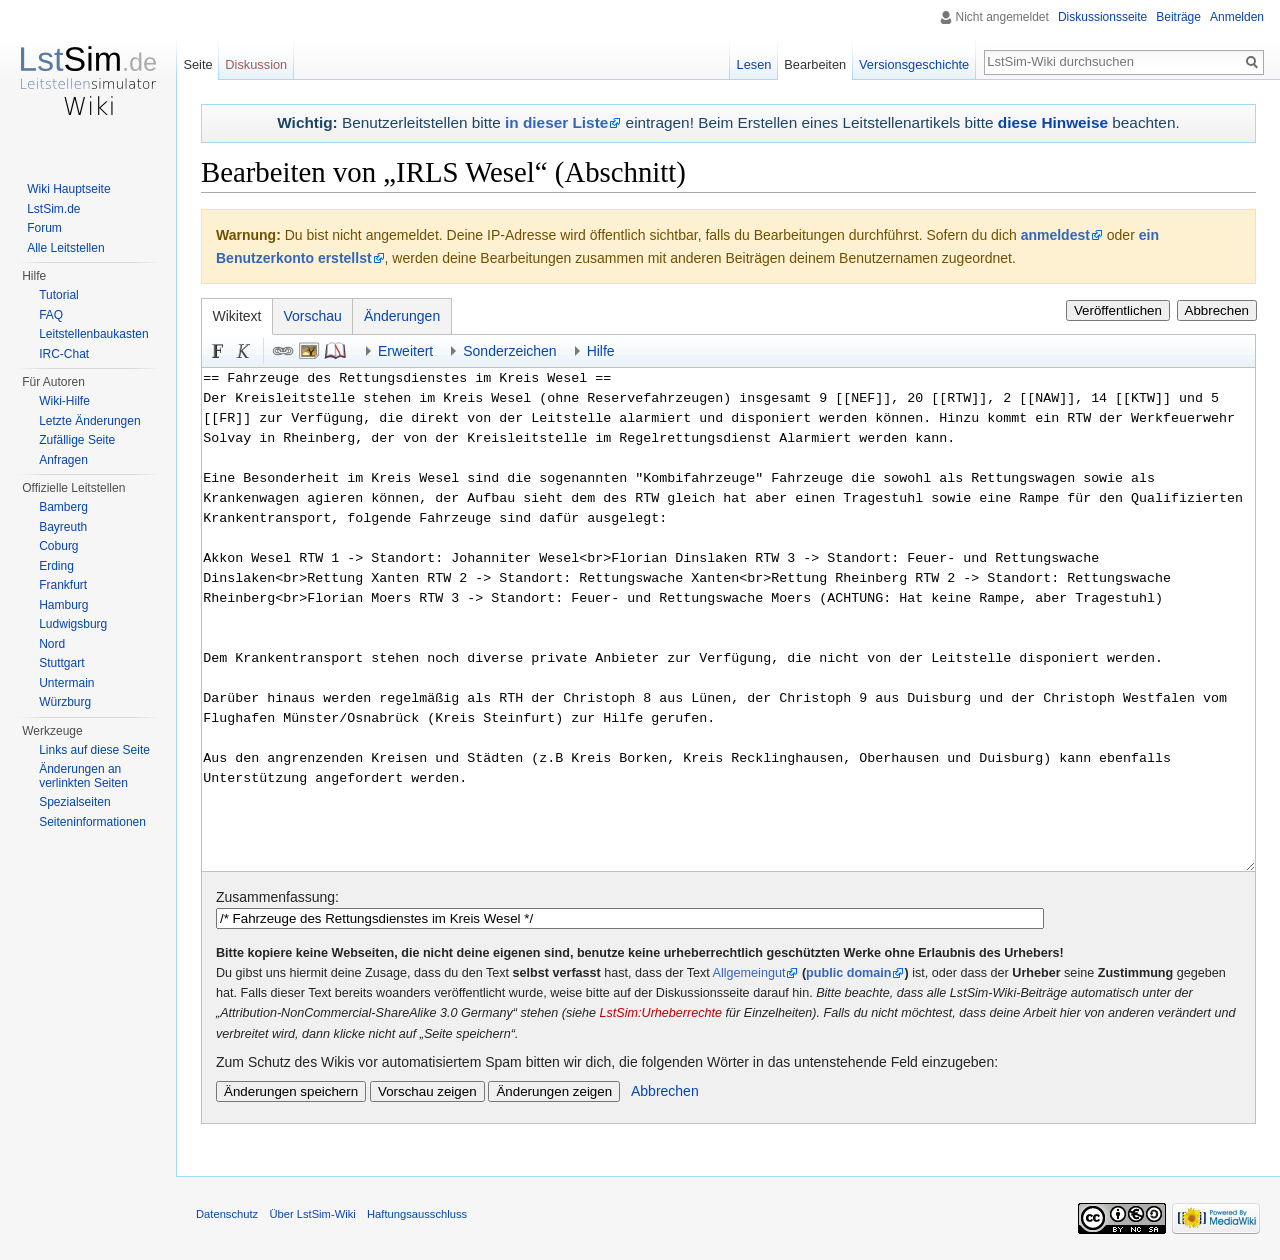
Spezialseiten (74, 802)
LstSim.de (53, 209)
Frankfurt (63, 585)
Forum (44, 228)
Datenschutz (227, 1214)
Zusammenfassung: (277, 897)
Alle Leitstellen (65, 248)
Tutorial (59, 295)
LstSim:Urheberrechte (661, 1013)
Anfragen (63, 460)
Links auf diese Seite (94, 750)
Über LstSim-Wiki (312, 1214)
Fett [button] (218, 351)
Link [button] (283, 351)
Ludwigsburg (73, 624)
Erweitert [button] (405, 351)
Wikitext (237, 316)
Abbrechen (1217, 310)
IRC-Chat (64, 354)
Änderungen (402, 316)
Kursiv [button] (244, 351)
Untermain (66, 683)
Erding (56, 566)
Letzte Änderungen (89, 421)
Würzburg (65, 702)
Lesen (754, 64)
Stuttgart (61, 663)
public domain (848, 973)
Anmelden (1237, 17)
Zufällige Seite (77, 440)
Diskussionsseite (1102, 17)
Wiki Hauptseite (68, 189)
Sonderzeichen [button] (509, 351)
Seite (197, 64)
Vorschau (313, 316)
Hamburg (63, 605)
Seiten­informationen (92, 822)
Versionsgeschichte (914, 64)
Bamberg (63, 507)
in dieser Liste (556, 122)
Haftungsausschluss (417, 1214)
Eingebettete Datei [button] (309, 351)
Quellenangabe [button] (335, 351)
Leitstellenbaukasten (93, 334)
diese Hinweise (1053, 122)
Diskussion (256, 64)
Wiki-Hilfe (64, 401)
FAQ (51, 315)
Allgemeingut (749, 973)
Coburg (58, 546)
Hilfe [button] (601, 351)
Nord (52, 644)
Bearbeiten (815, 64)
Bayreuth (63, 527)
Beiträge (1178, 17)
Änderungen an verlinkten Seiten (83, 776)
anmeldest (1055, 235)
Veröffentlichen (1118, 310)
